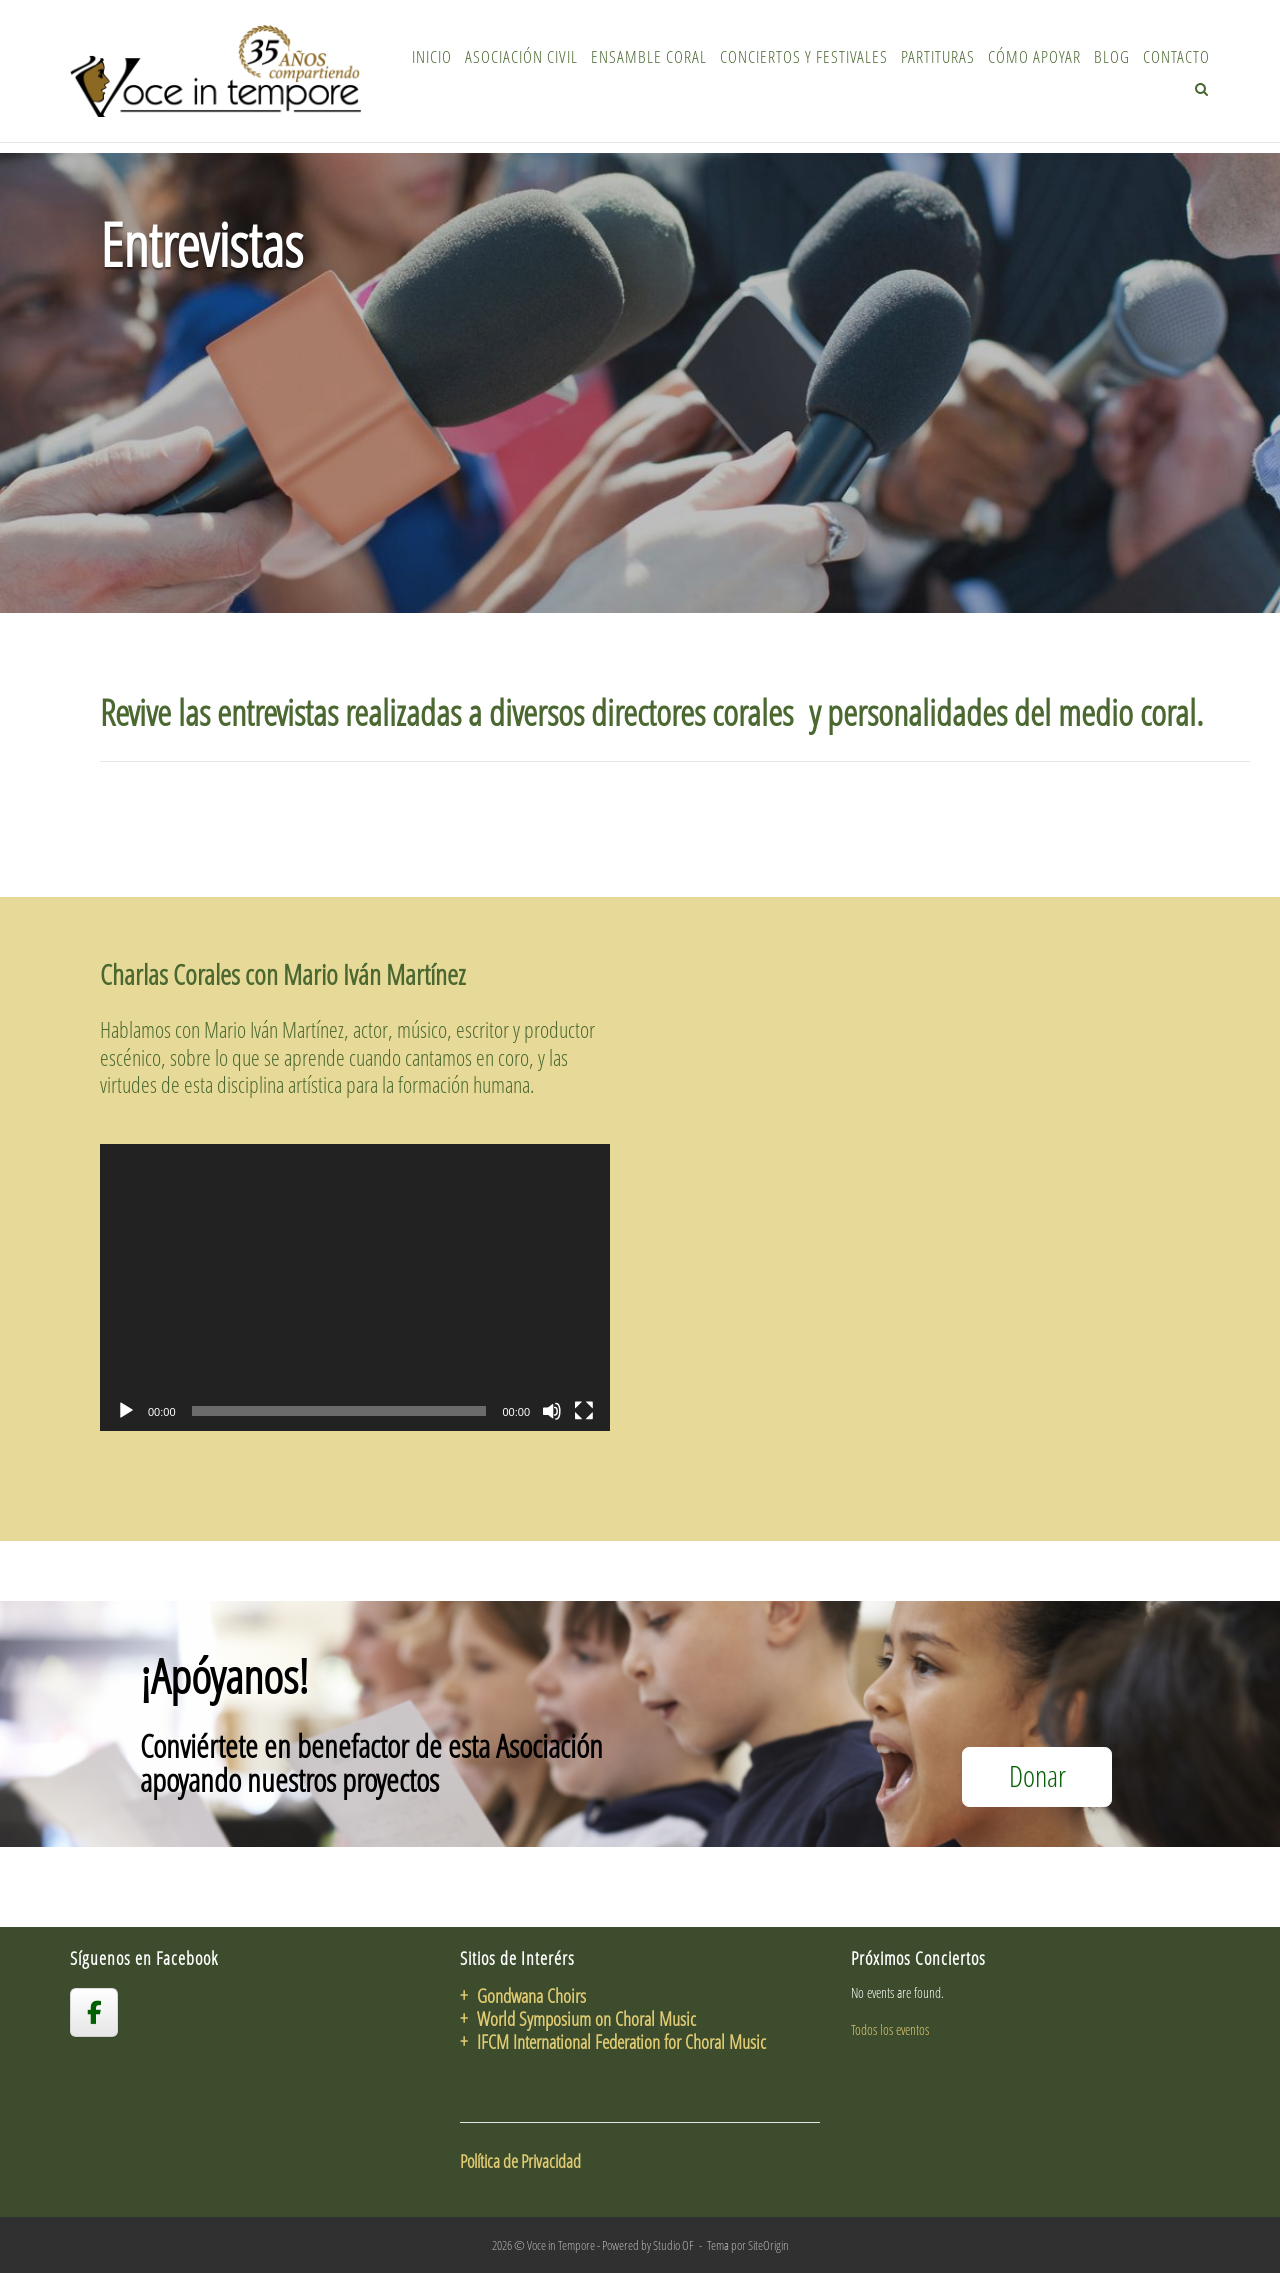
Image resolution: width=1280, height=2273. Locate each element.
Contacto (1176, 56)
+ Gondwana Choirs (523, 1995)
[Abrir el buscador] (1201, 89)
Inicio (432, 56)
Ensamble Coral (649, 56)
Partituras (938, 56)
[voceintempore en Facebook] (94, 2012)
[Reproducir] (126, 1411)
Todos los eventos (890, 2029)
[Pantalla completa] (584, 1411)
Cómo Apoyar (1034, 56)
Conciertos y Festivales (804, 56)
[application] (355, 1287)
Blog (1112, 56)
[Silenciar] (552, 1411)
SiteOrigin (768, 2245)
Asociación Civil (521, 56)
